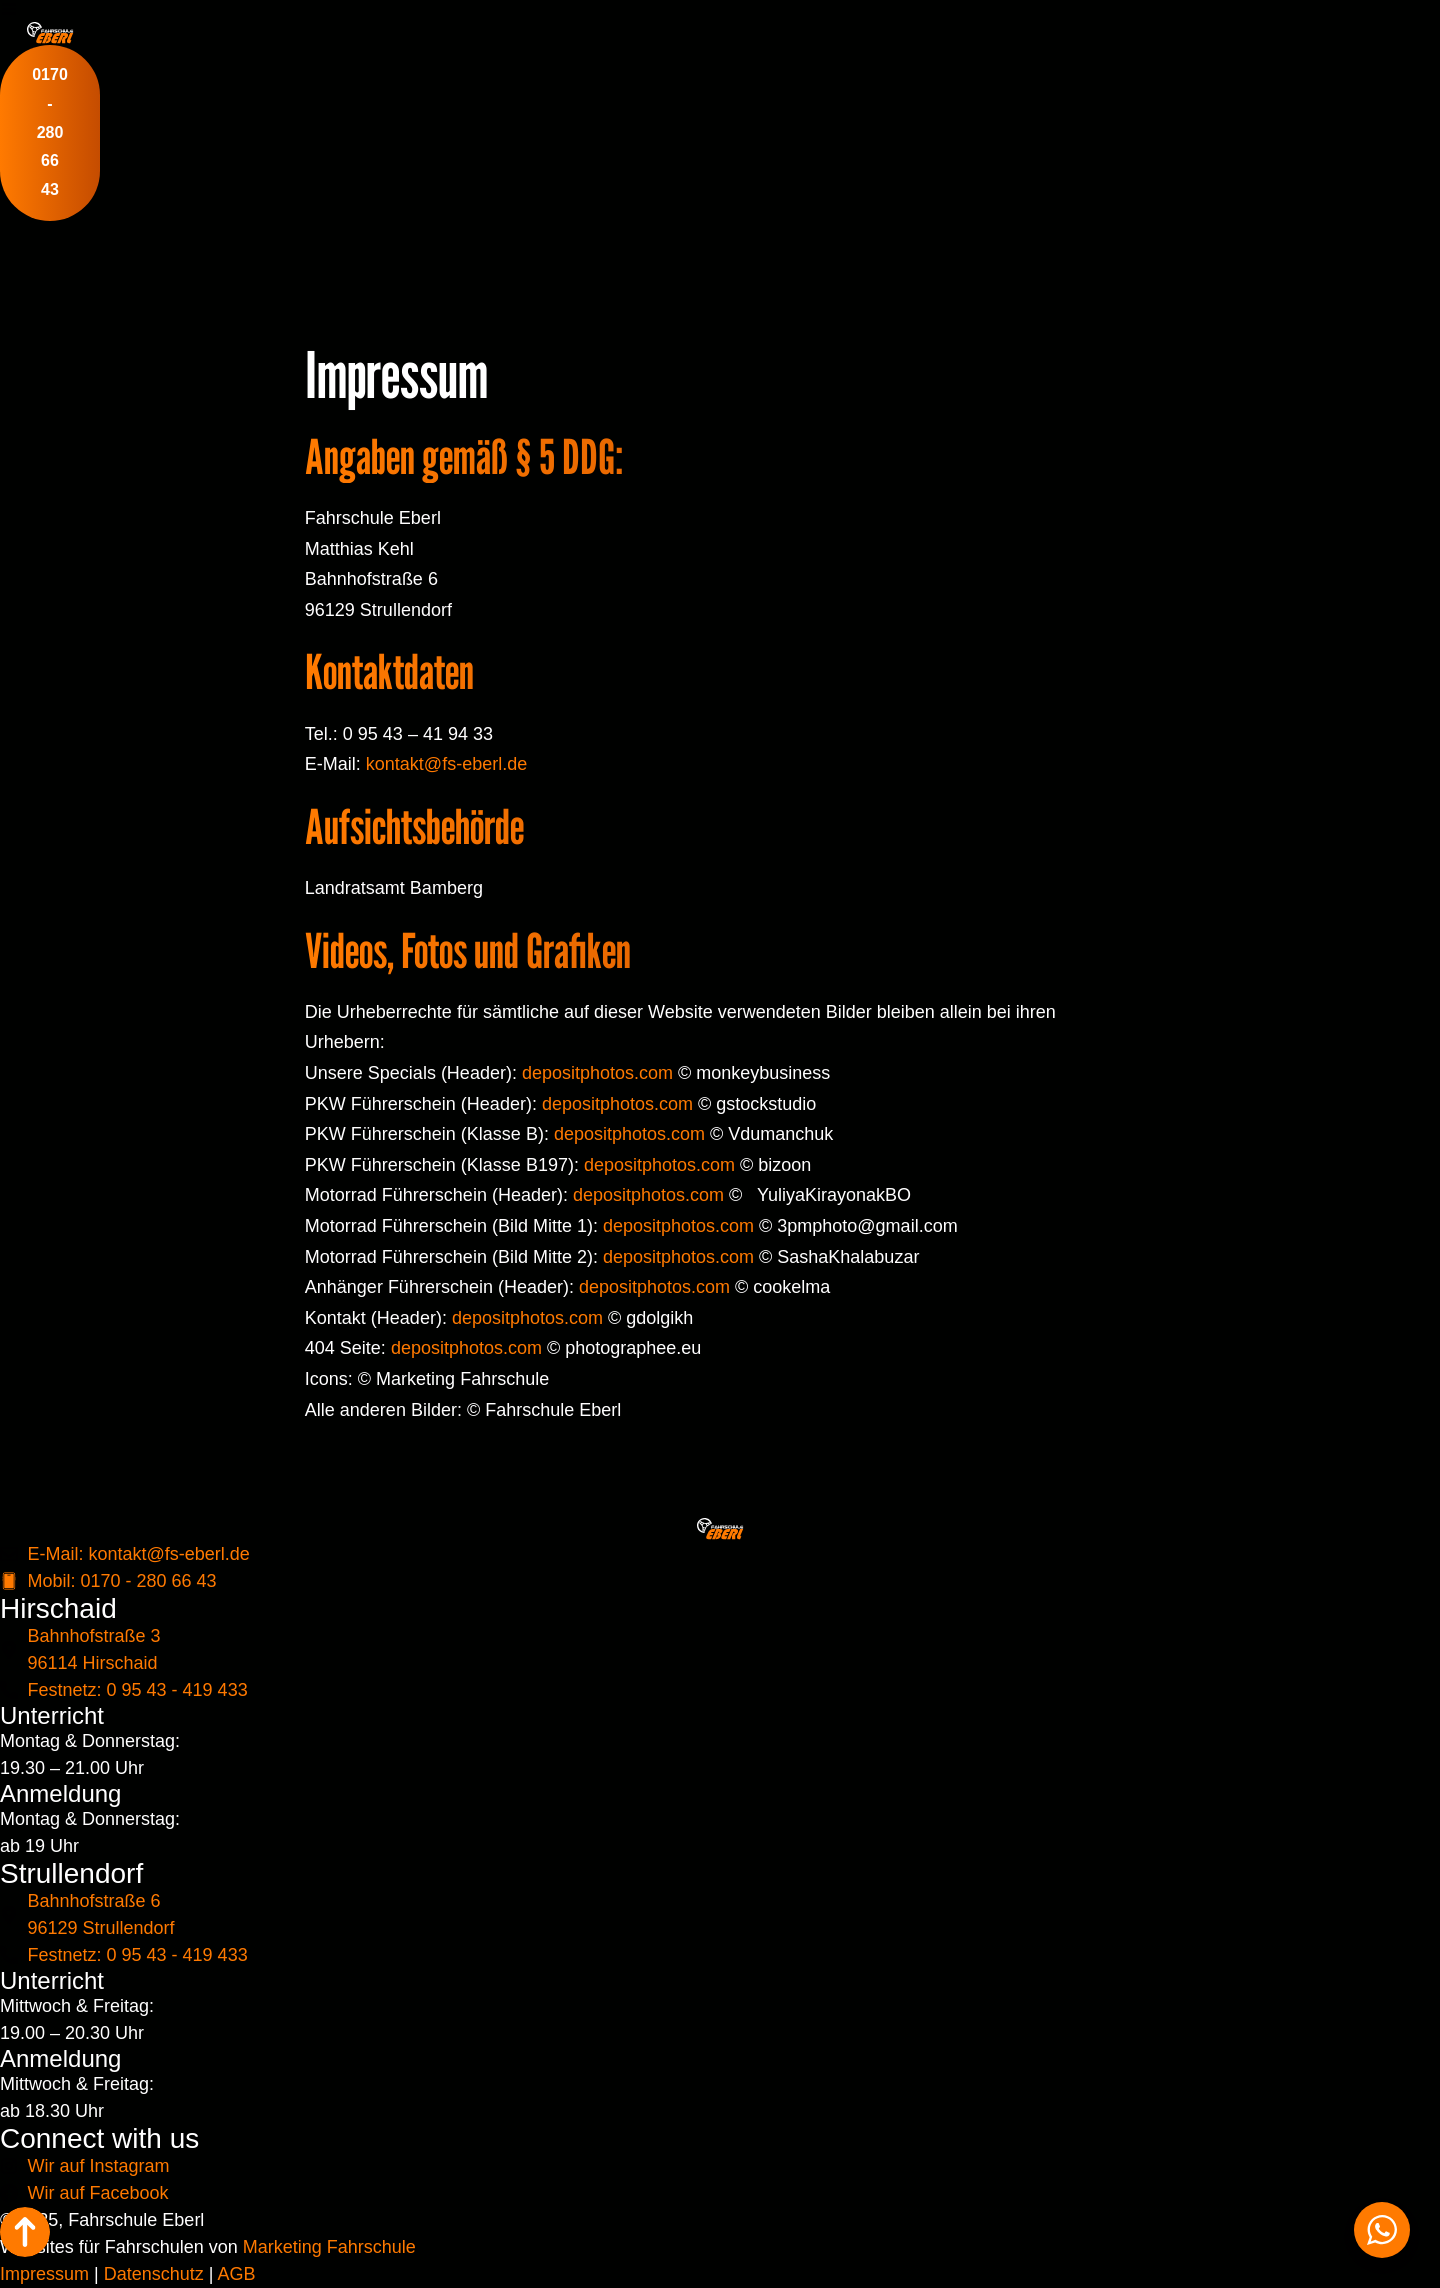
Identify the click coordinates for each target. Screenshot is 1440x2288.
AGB (236, 2274)
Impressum (44, 2274)
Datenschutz (154, 2274)
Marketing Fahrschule (329, 2247)
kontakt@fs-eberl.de (446, 764)
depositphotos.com (597, 1073)
